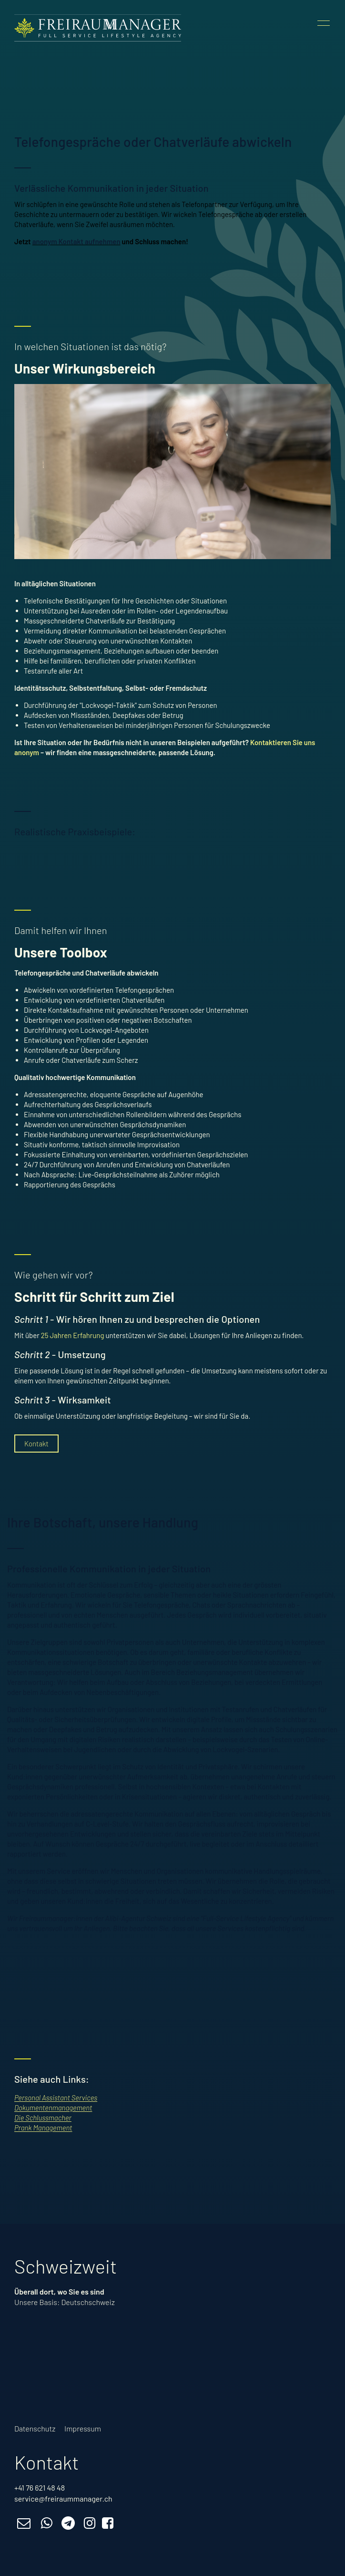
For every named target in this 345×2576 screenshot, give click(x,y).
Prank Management (43, 2127)
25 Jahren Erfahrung (72, 1335)
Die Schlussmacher (42, 2117)
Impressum (82, 2428)
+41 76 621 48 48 (39, 2487)
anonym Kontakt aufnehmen (76, 241)
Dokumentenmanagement (53, 2107)
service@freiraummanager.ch (63, 2498)
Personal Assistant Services (55, 2097)
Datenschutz (34, 2428)
